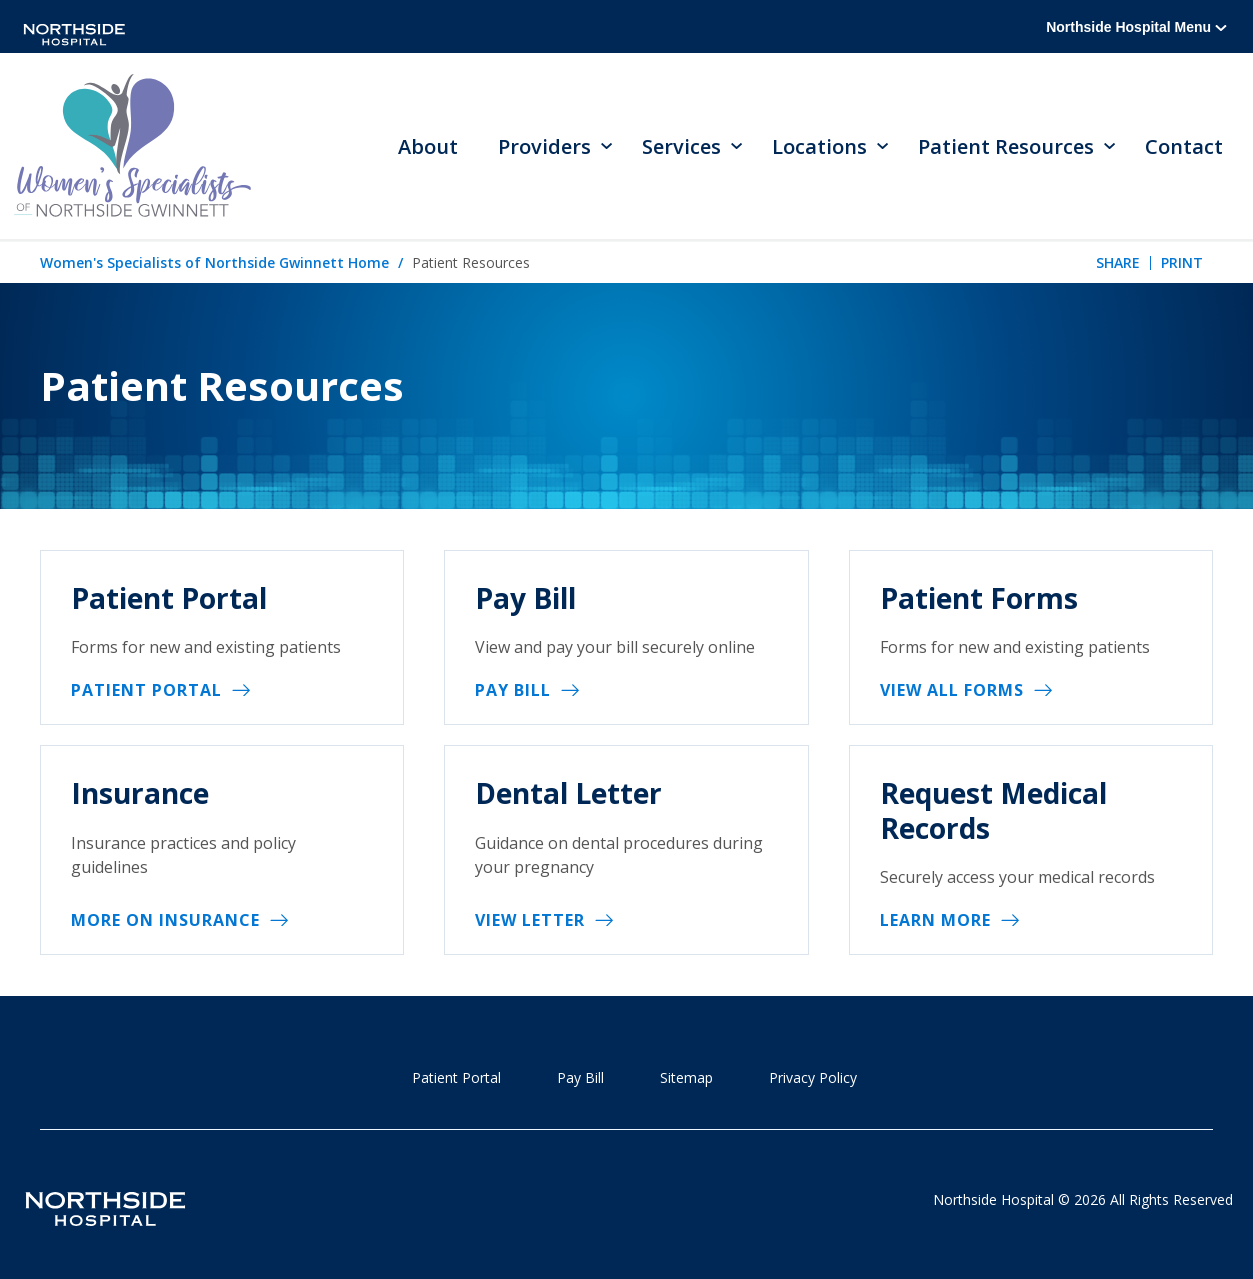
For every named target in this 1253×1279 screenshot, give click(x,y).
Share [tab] (1118, 262)
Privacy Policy (813, 1077)
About (428, 146)
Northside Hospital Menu (1136, 27)
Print (1182, 262)
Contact (1184, 146)
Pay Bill (513, 690)
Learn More (935, 920)
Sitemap (686, 1077)
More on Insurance (165, 920)
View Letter (530, 920)
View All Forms (952, 690)
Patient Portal (146, 690)
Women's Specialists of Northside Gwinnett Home (214, 262)
